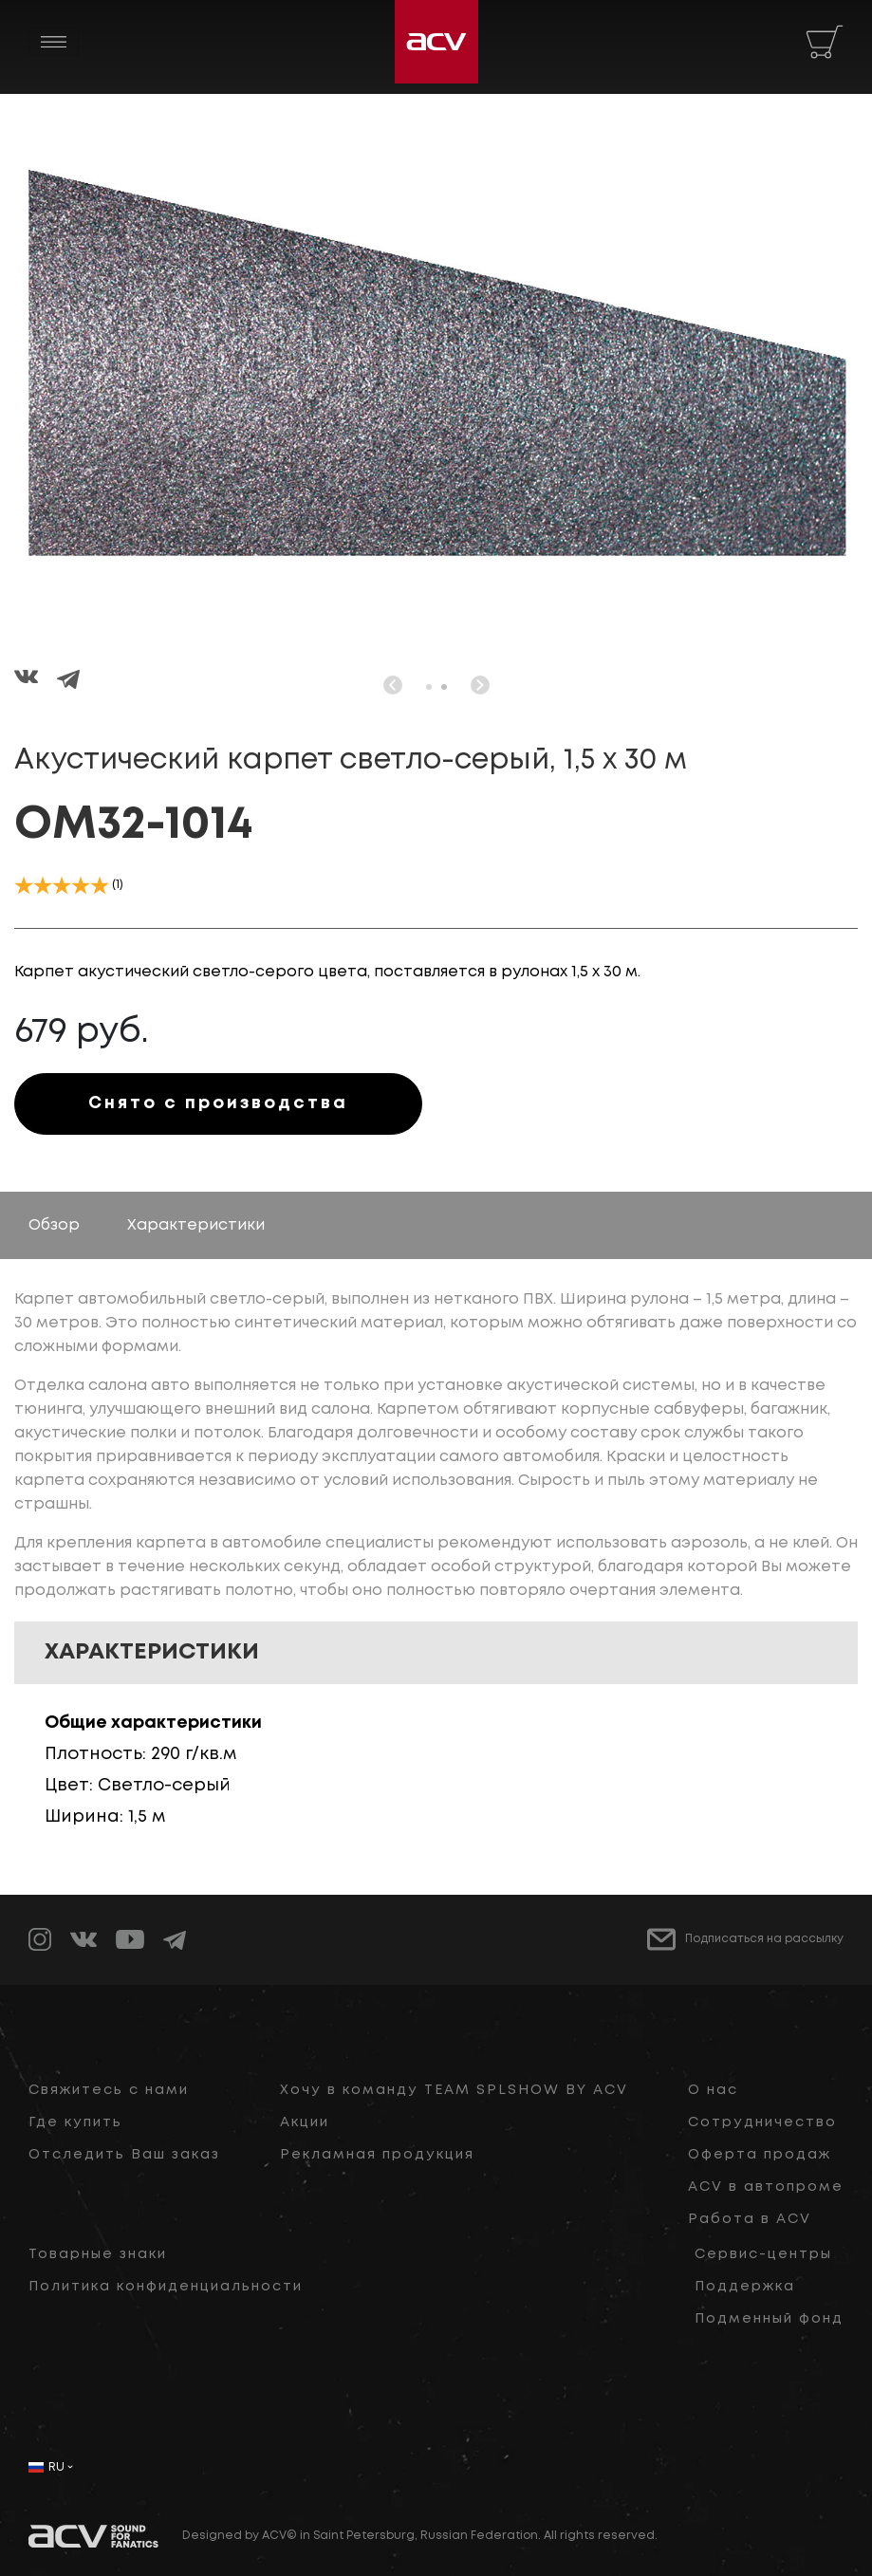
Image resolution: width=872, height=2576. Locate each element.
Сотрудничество (762, 2122)
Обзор (54, 1225)
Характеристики (196, 1225)
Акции (304, 2122)
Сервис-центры (763, 2254)
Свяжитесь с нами (108, 2090)
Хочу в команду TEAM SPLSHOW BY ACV (454, 2090)
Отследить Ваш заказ (124, 2154)
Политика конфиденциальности (165, 2286)
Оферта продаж (759, 2154)
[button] (429, 687)
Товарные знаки (97, 2254)
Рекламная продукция (377, 2154)
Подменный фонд (769, 2319)
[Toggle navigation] (53, 42)
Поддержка (745, 2286)
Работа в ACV (749, 2219)
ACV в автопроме (766, 2187)
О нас (713, 2090)
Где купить (75, 2122)
